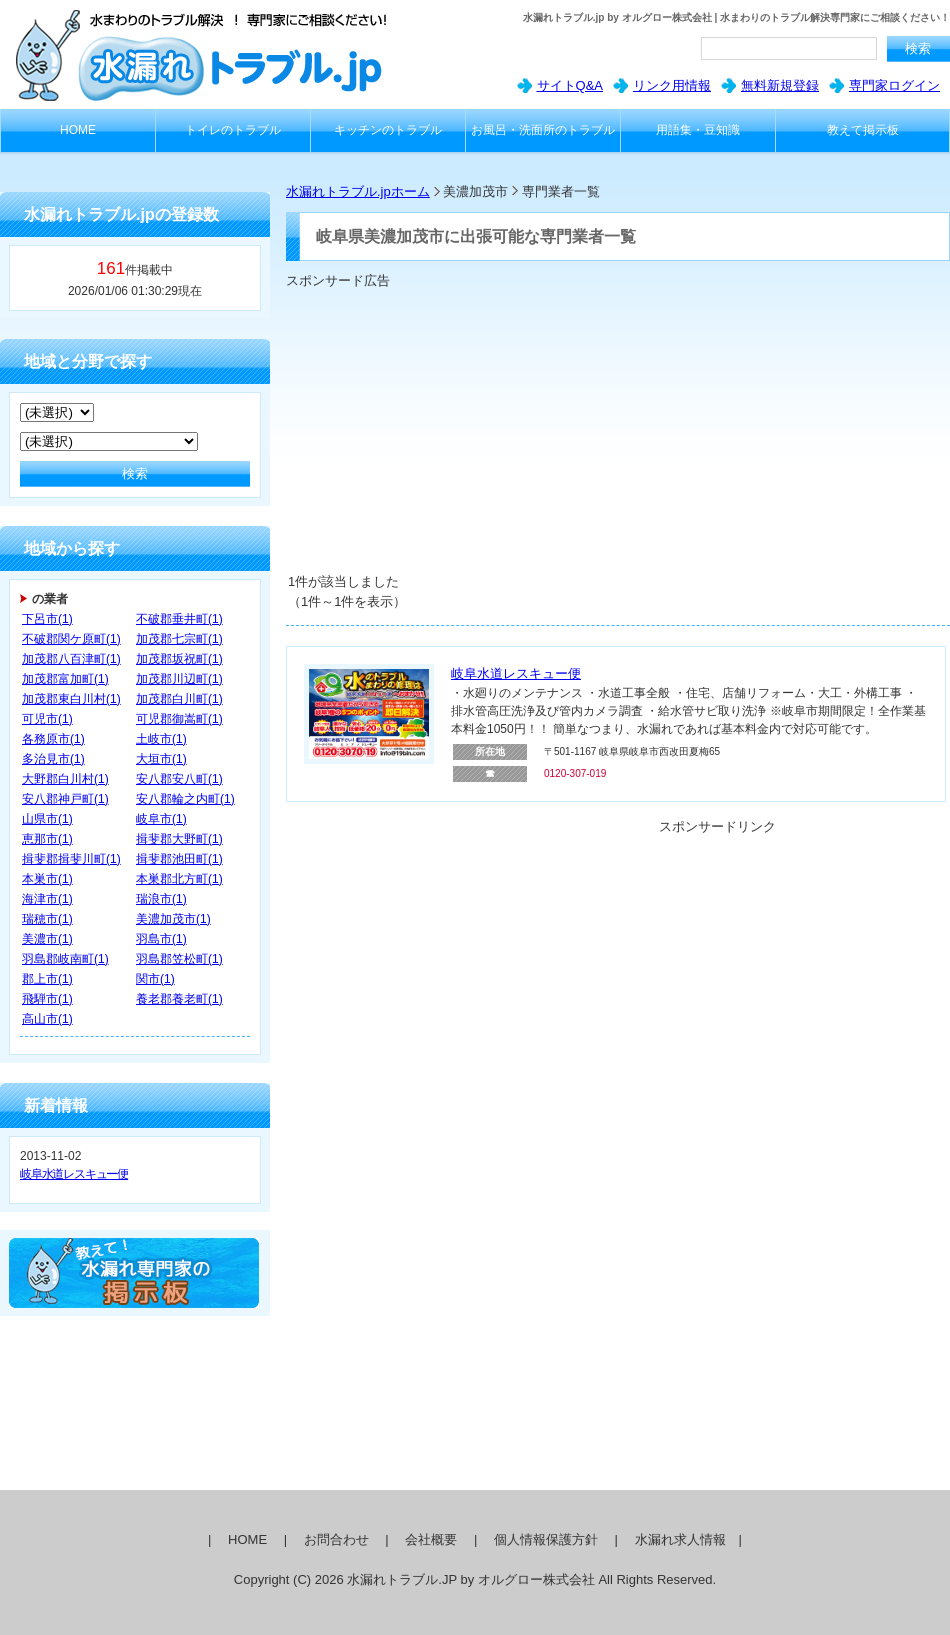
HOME (78, 130)
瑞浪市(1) (161, 899)
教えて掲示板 (863, 130)
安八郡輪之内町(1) (185, 799)
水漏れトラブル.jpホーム (358, 191)
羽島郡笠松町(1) (179, 959)
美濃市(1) (47, 939)
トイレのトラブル (233, 130)
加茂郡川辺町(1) (179, 679)
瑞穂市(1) (47, 919)
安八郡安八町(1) (179, 779)
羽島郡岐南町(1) (65, 959)
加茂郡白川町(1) (179, 699)
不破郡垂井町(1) (179, 619)
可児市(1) (47, 719)
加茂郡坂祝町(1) (179, 659)
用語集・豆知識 (698, 130)
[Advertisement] (540, 430)
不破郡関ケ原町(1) (71, 639)
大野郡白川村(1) (65, 779)
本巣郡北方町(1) (179, 879)
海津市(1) (47, 899)
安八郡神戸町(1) (65, 799)
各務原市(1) (53, 739)
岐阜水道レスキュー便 (74, 1174)
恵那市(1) (47, 839)
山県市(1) (47, 819)
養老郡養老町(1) (179, 999)
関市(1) (155, 979)
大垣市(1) (161, 759)
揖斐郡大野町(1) (179, 839)
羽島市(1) (161, 939)
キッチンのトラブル (388, 130)
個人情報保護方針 (546, 1539)
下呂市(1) (47, 619)
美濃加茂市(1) (173, 919)
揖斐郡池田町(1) (179, 859)
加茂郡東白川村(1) (71, 699)
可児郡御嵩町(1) (179, 719)
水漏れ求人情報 (680, 1539)
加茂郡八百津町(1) (71, 659)
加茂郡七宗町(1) (179, 639)
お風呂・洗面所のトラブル (543, 130)
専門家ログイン (894, 85)
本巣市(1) (47, 879)
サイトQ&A (570, 85)
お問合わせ (336, 1539)
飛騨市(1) (47, 999)
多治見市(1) (53, 759)
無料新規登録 (780, 85)
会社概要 (431, 1539)
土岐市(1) (161, 739)
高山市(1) (47, 1019)
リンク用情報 (672, 85)
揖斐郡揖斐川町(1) (71, 859)
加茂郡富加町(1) (65, 679)
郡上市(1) (47, 979)
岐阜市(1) (161, 819)
